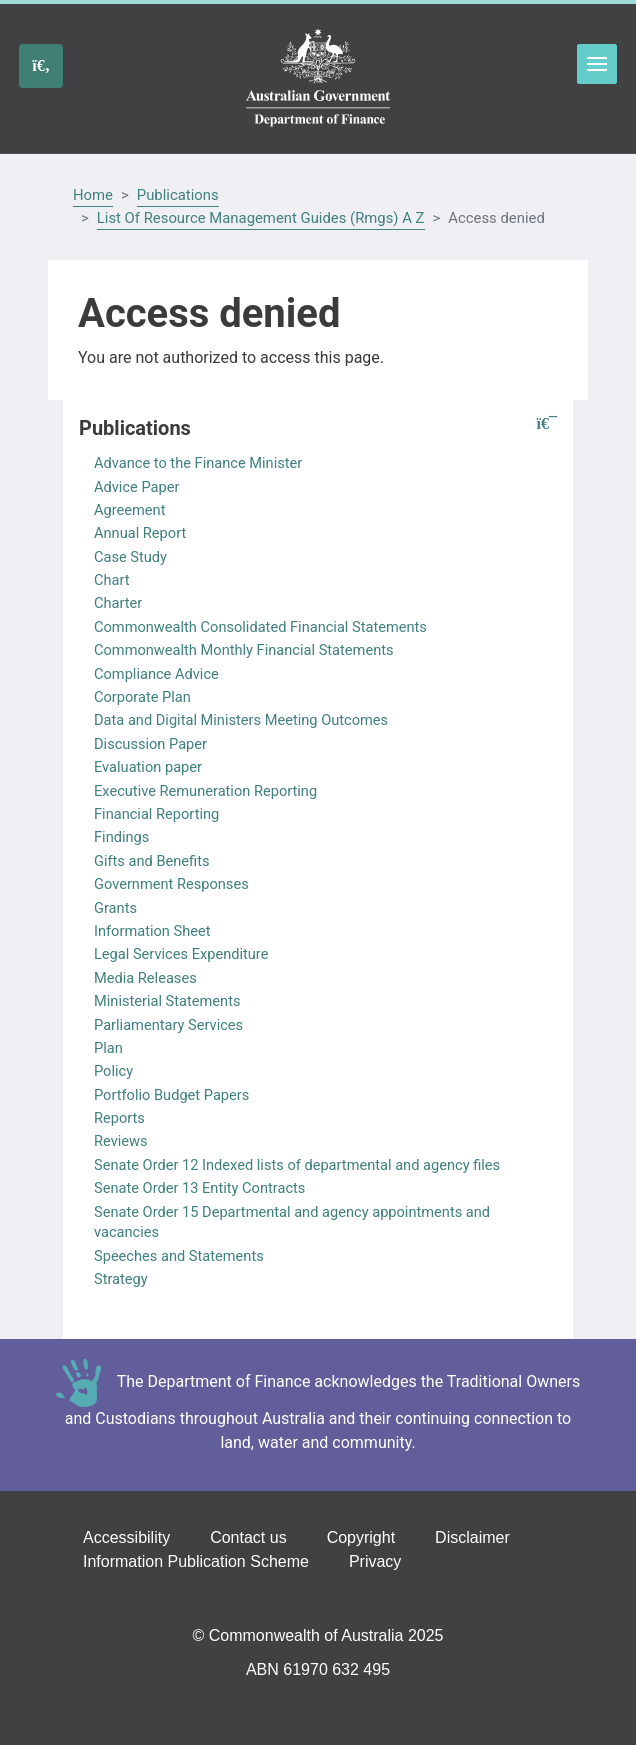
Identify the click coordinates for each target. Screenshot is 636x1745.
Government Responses (171, 884)
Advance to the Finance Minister (198, 463)
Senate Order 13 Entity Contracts (199, 1188)
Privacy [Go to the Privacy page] (375, 1561)
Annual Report (140, 533)
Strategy (121, 1279)
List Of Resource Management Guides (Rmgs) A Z (261, 218)
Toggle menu (597, 64)
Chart (112, 580)
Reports (119, 1118)
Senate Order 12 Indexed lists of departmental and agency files (297, 1165)
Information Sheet (152, 931)
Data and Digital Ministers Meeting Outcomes (241, 720)
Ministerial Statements (167, 1001)
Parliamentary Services (168, 1025)
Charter (118, 603)
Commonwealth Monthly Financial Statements (244, 650)
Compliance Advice (156, 674)
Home (93, 195)
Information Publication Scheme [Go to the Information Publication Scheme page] (196, 1561)
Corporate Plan (142, 697)
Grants (115, 908)
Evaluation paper (148, 767)
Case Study (130, 557)
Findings (121, 837)
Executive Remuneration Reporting (205, 791)
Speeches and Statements (179, 1256)
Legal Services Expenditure (181, 954)
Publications (178, 195)
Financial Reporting (156, 814)
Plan (108, 1048)
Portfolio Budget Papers (171, 1095)
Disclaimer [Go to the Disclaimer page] (472, 1537)
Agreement (129, 510)
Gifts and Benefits (151, 861)
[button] (547, 424)
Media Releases (145, 978)
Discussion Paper (150, 744)
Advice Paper (136, 487)
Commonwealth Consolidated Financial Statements (260, 627)
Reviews (121, 1141)
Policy (113, 1071)
